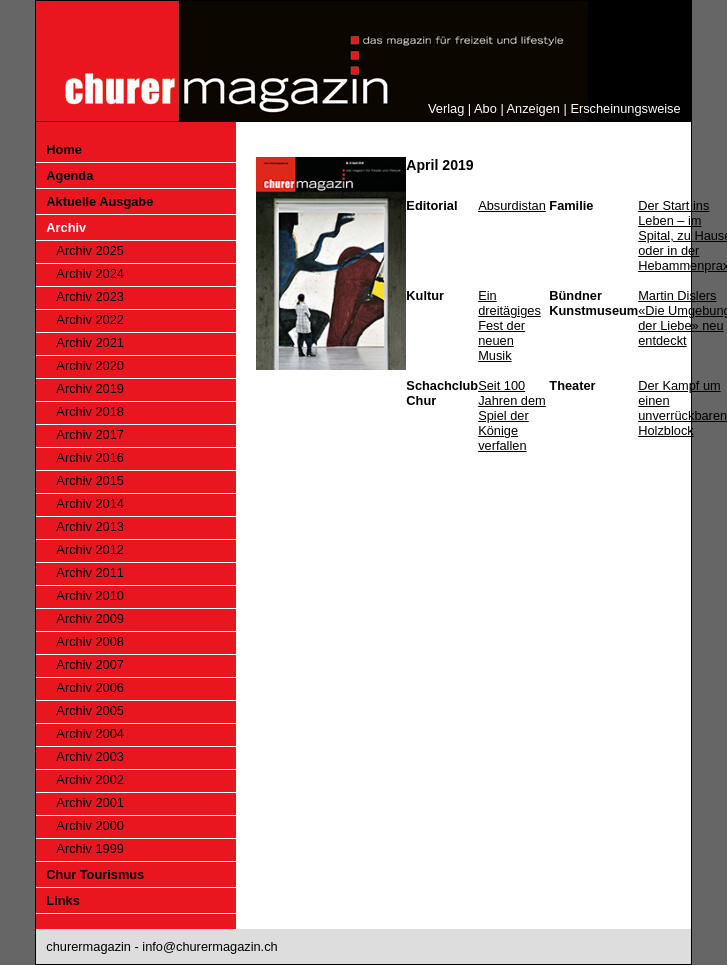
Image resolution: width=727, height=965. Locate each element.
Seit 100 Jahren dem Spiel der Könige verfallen (512, 415)
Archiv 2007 (90, 664)
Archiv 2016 (90, 457)
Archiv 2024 (90, 273)
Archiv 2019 (90, 388)
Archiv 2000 (90, 825)
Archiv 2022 (90, 319)
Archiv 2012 (90, 549)
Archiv (66, 227)
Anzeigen (533, 108)
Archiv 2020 (90, 365)
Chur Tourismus (95, 874)
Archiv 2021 (90, 342)
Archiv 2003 (90, 756)
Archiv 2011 (90, 572)
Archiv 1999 (90, 848)
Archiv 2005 (90, 710)
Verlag (446, 108)
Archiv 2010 (90, 595)
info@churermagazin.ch (209, 946)
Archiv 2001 (90, 802)
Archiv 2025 (90, 250)
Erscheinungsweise (625, 108)
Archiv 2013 (90, 526)
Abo (485, 108)
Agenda (69, 175)
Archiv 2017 (90, 434)
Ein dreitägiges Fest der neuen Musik (509, 325)
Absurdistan (512, 205)
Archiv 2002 (90, 779)
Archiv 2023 (90, 296)
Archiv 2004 (90, 733)
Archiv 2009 (90, 618)
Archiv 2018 (90, 411)
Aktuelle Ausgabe (99, 201)
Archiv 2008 (90, 641)
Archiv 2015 (90, 480)
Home (64, 149)
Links (62, 900)
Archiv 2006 (90, 687)
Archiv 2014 (90, 503)
